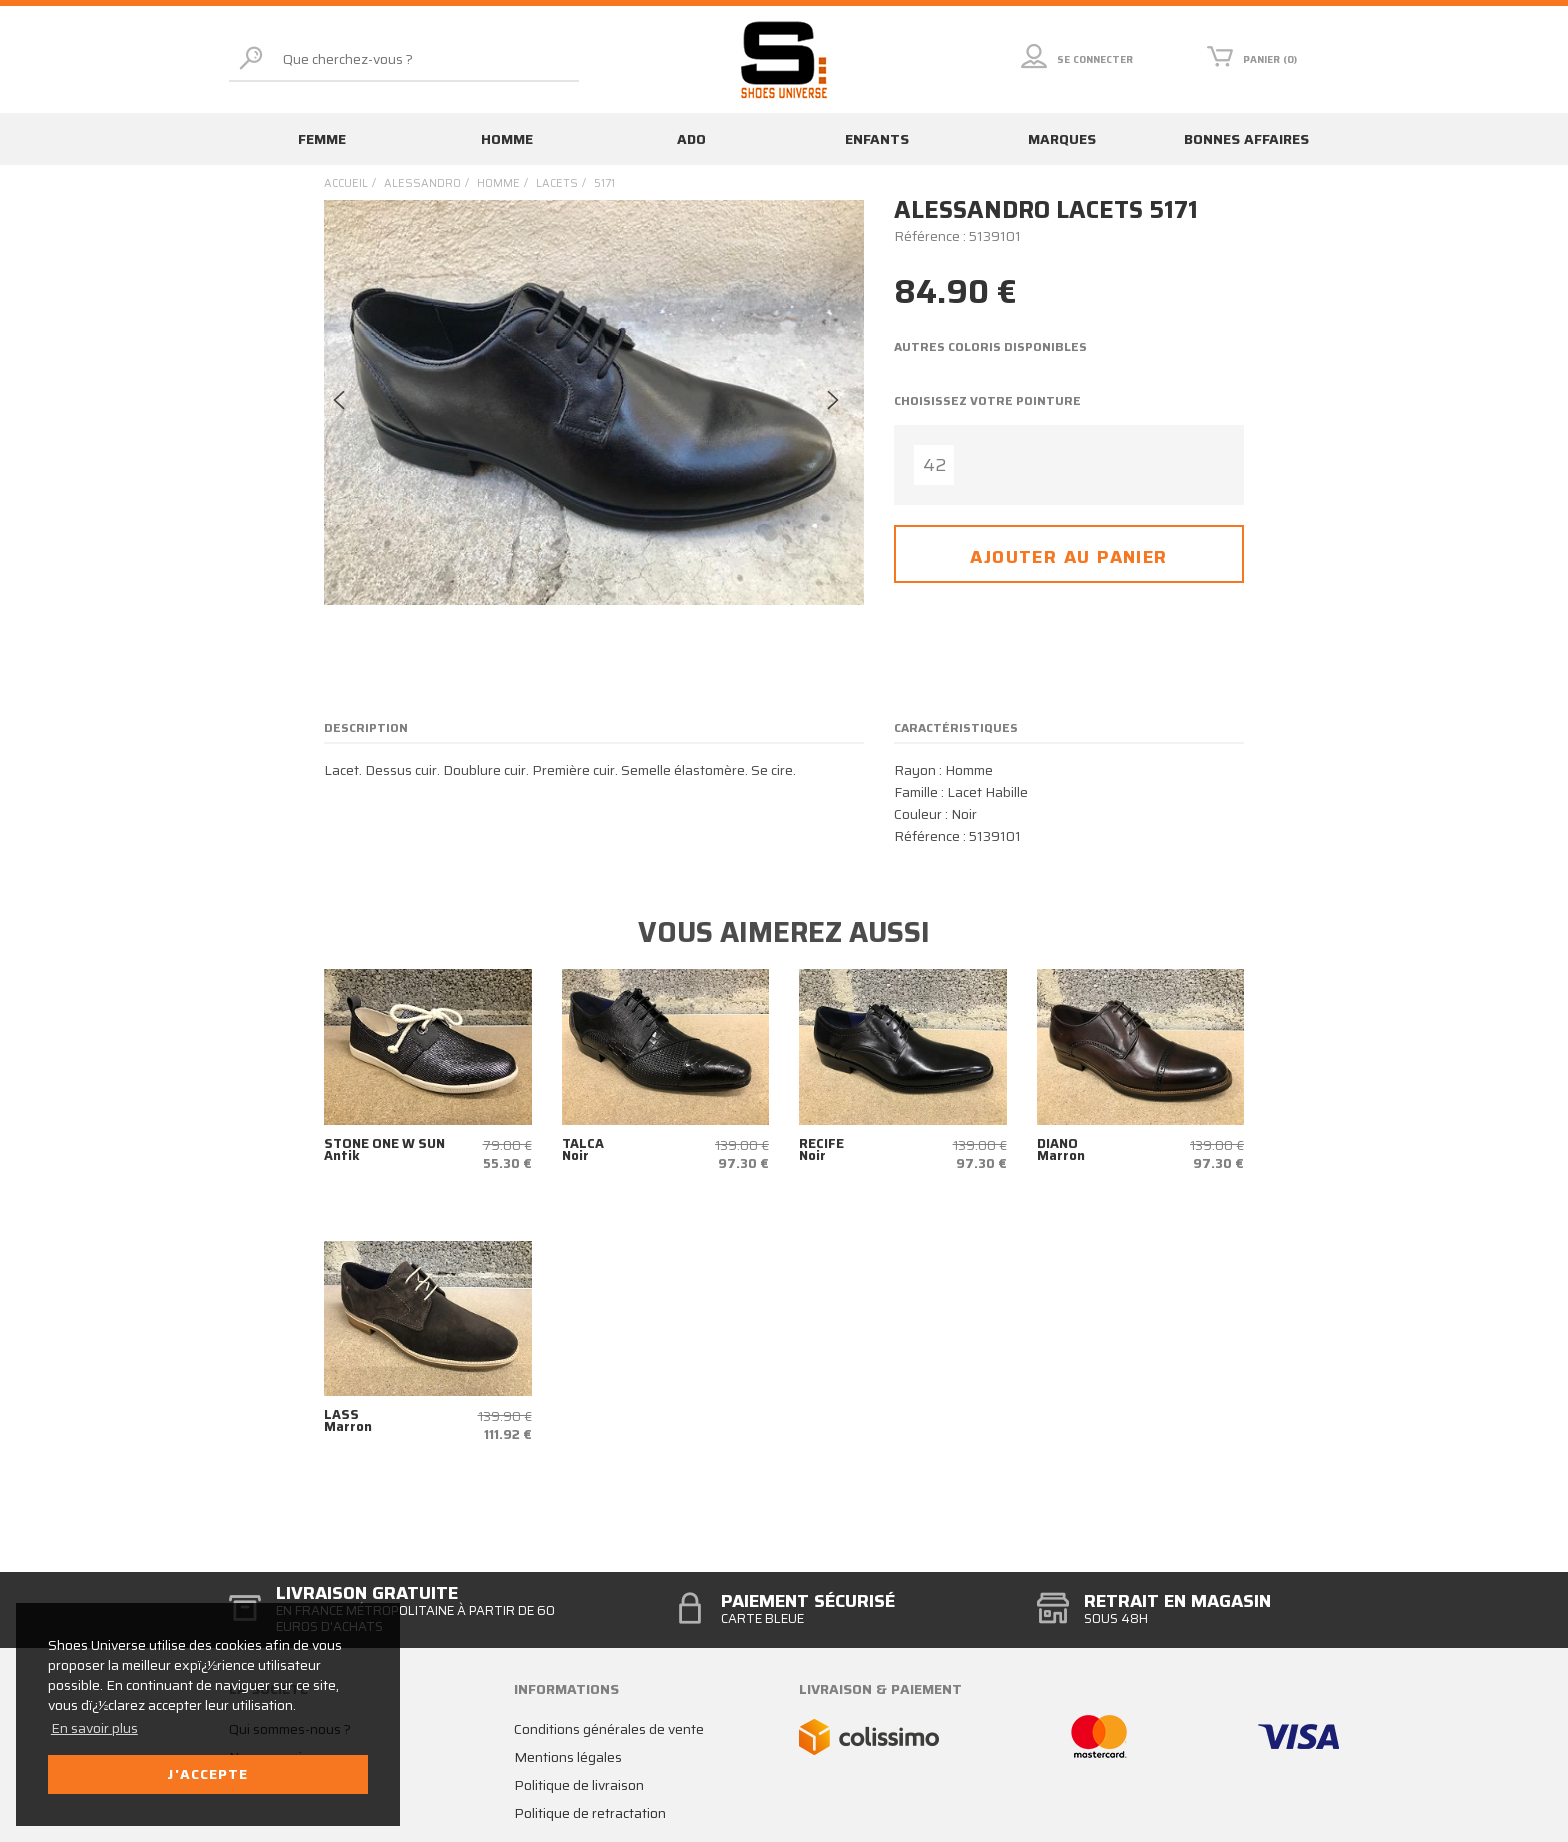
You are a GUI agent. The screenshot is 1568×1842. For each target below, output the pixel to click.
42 (934, 465)
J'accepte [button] (207, 1774)
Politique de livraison (579, 1785)
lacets (557, 183)
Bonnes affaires (1246, 139)
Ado (691, 139)
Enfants (877, 139)
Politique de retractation (590, 1813)
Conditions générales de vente (609, 1729)
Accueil (346, 183)
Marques (1062, 139)
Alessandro (422, 183)
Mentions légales (568, 1757)
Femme (322, 139)
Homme (507, 139)
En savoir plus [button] (94, 1728)
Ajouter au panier (1068, 557)
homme (498, 183)
